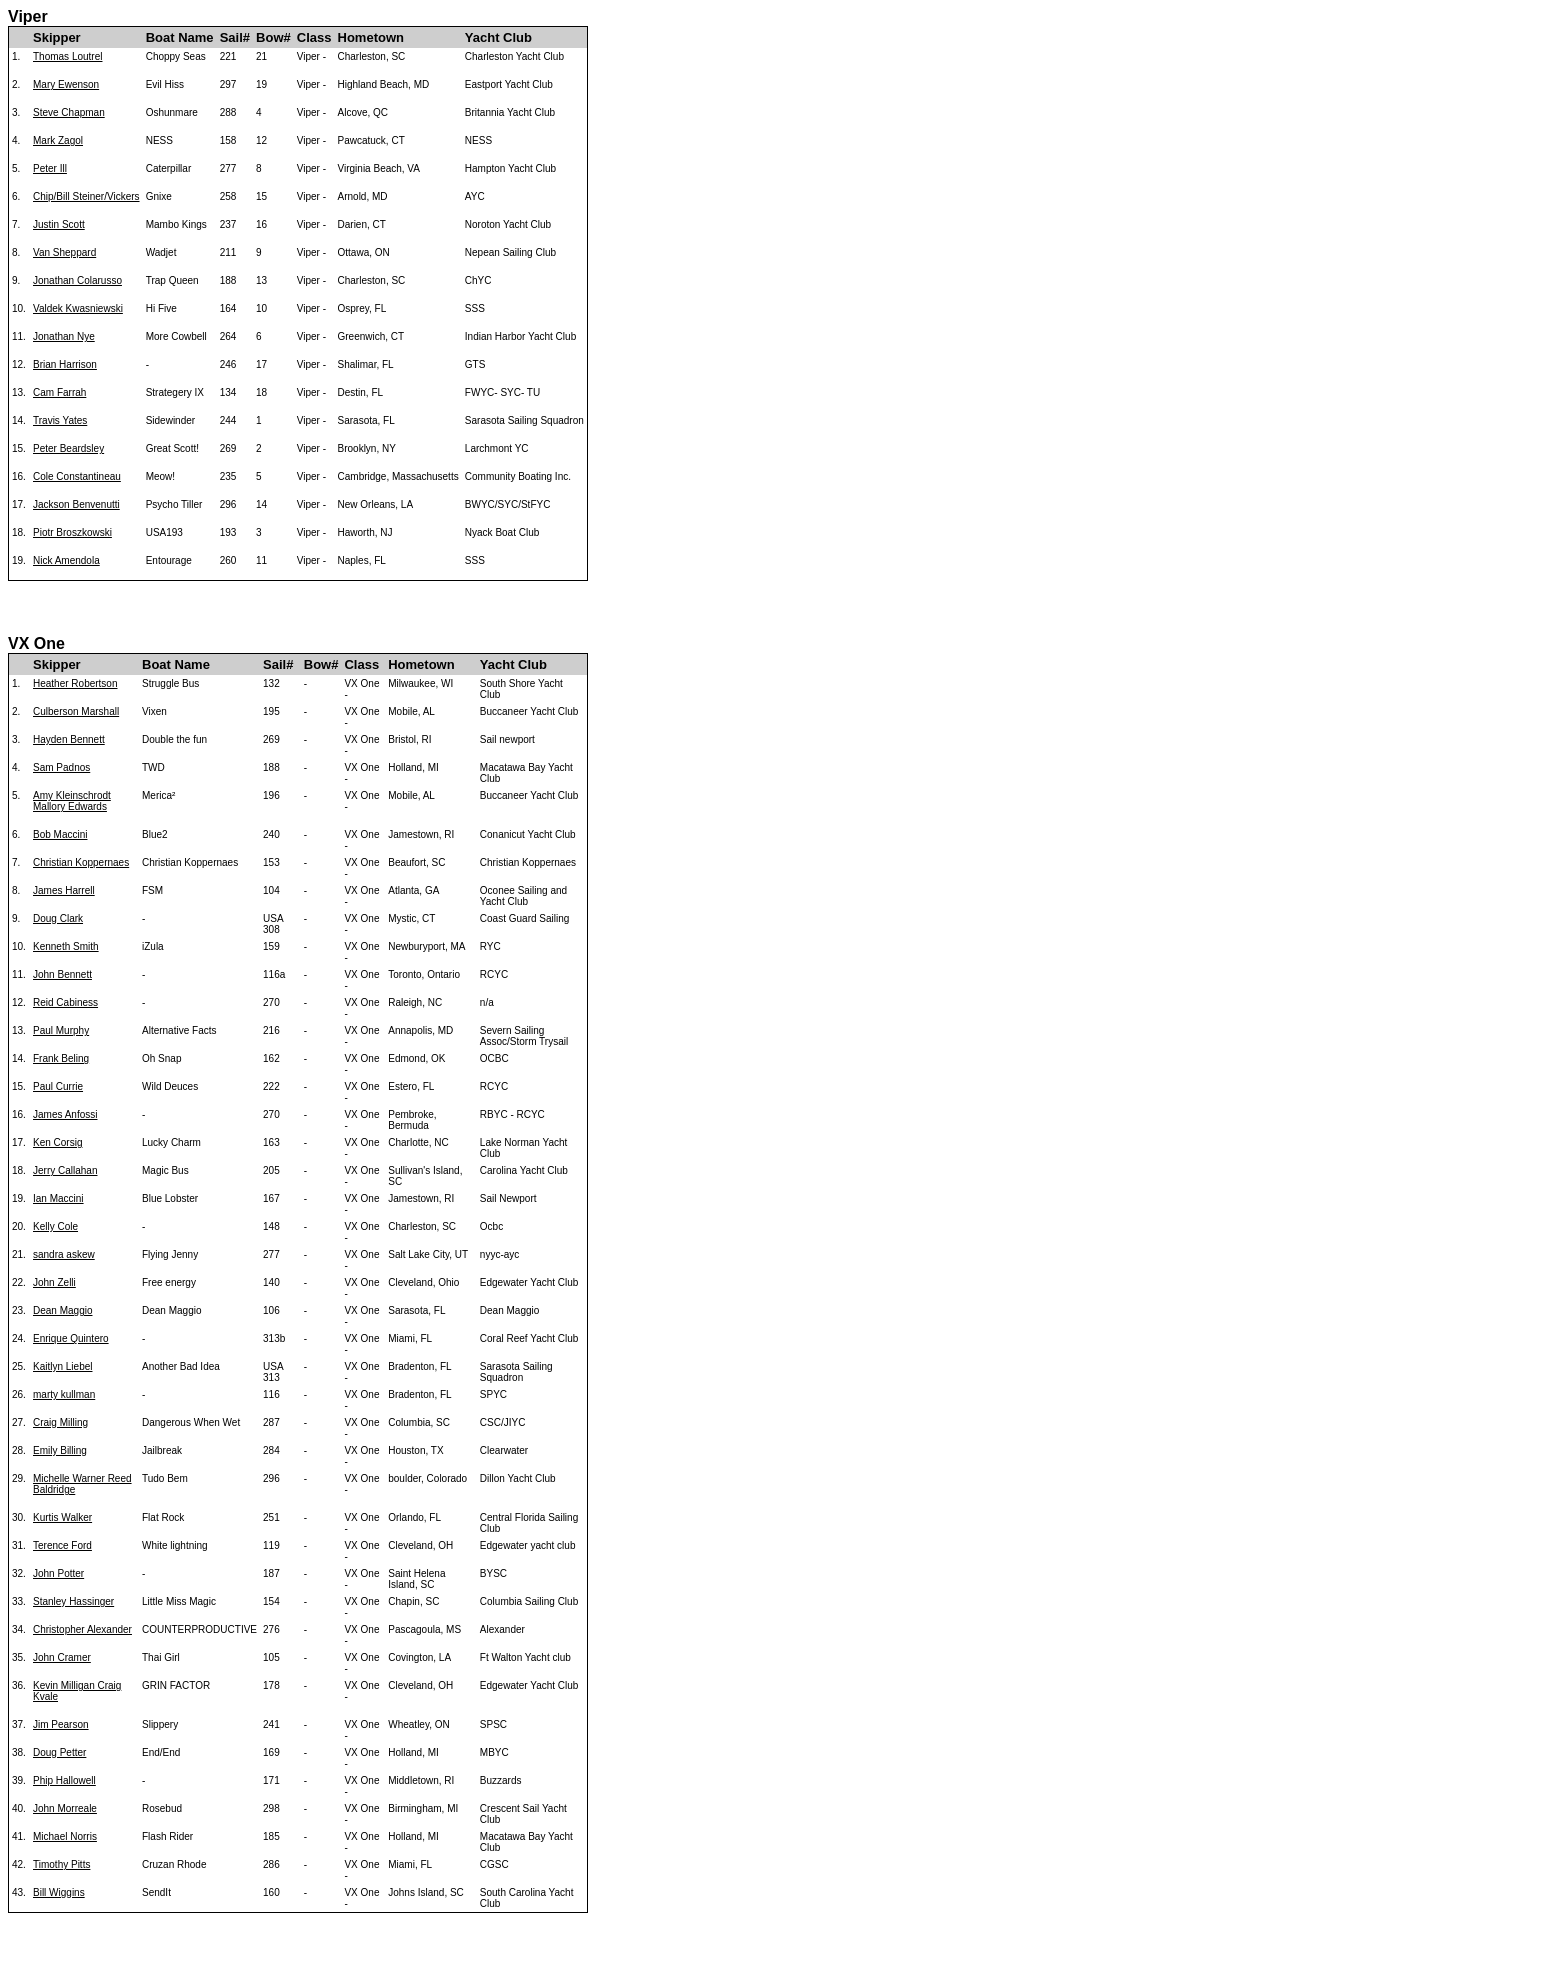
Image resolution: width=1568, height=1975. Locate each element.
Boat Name (180, 37)
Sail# (235, 37)
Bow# (273, 37)
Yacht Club (498, 37)
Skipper (57, 37)
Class (314, 37)
